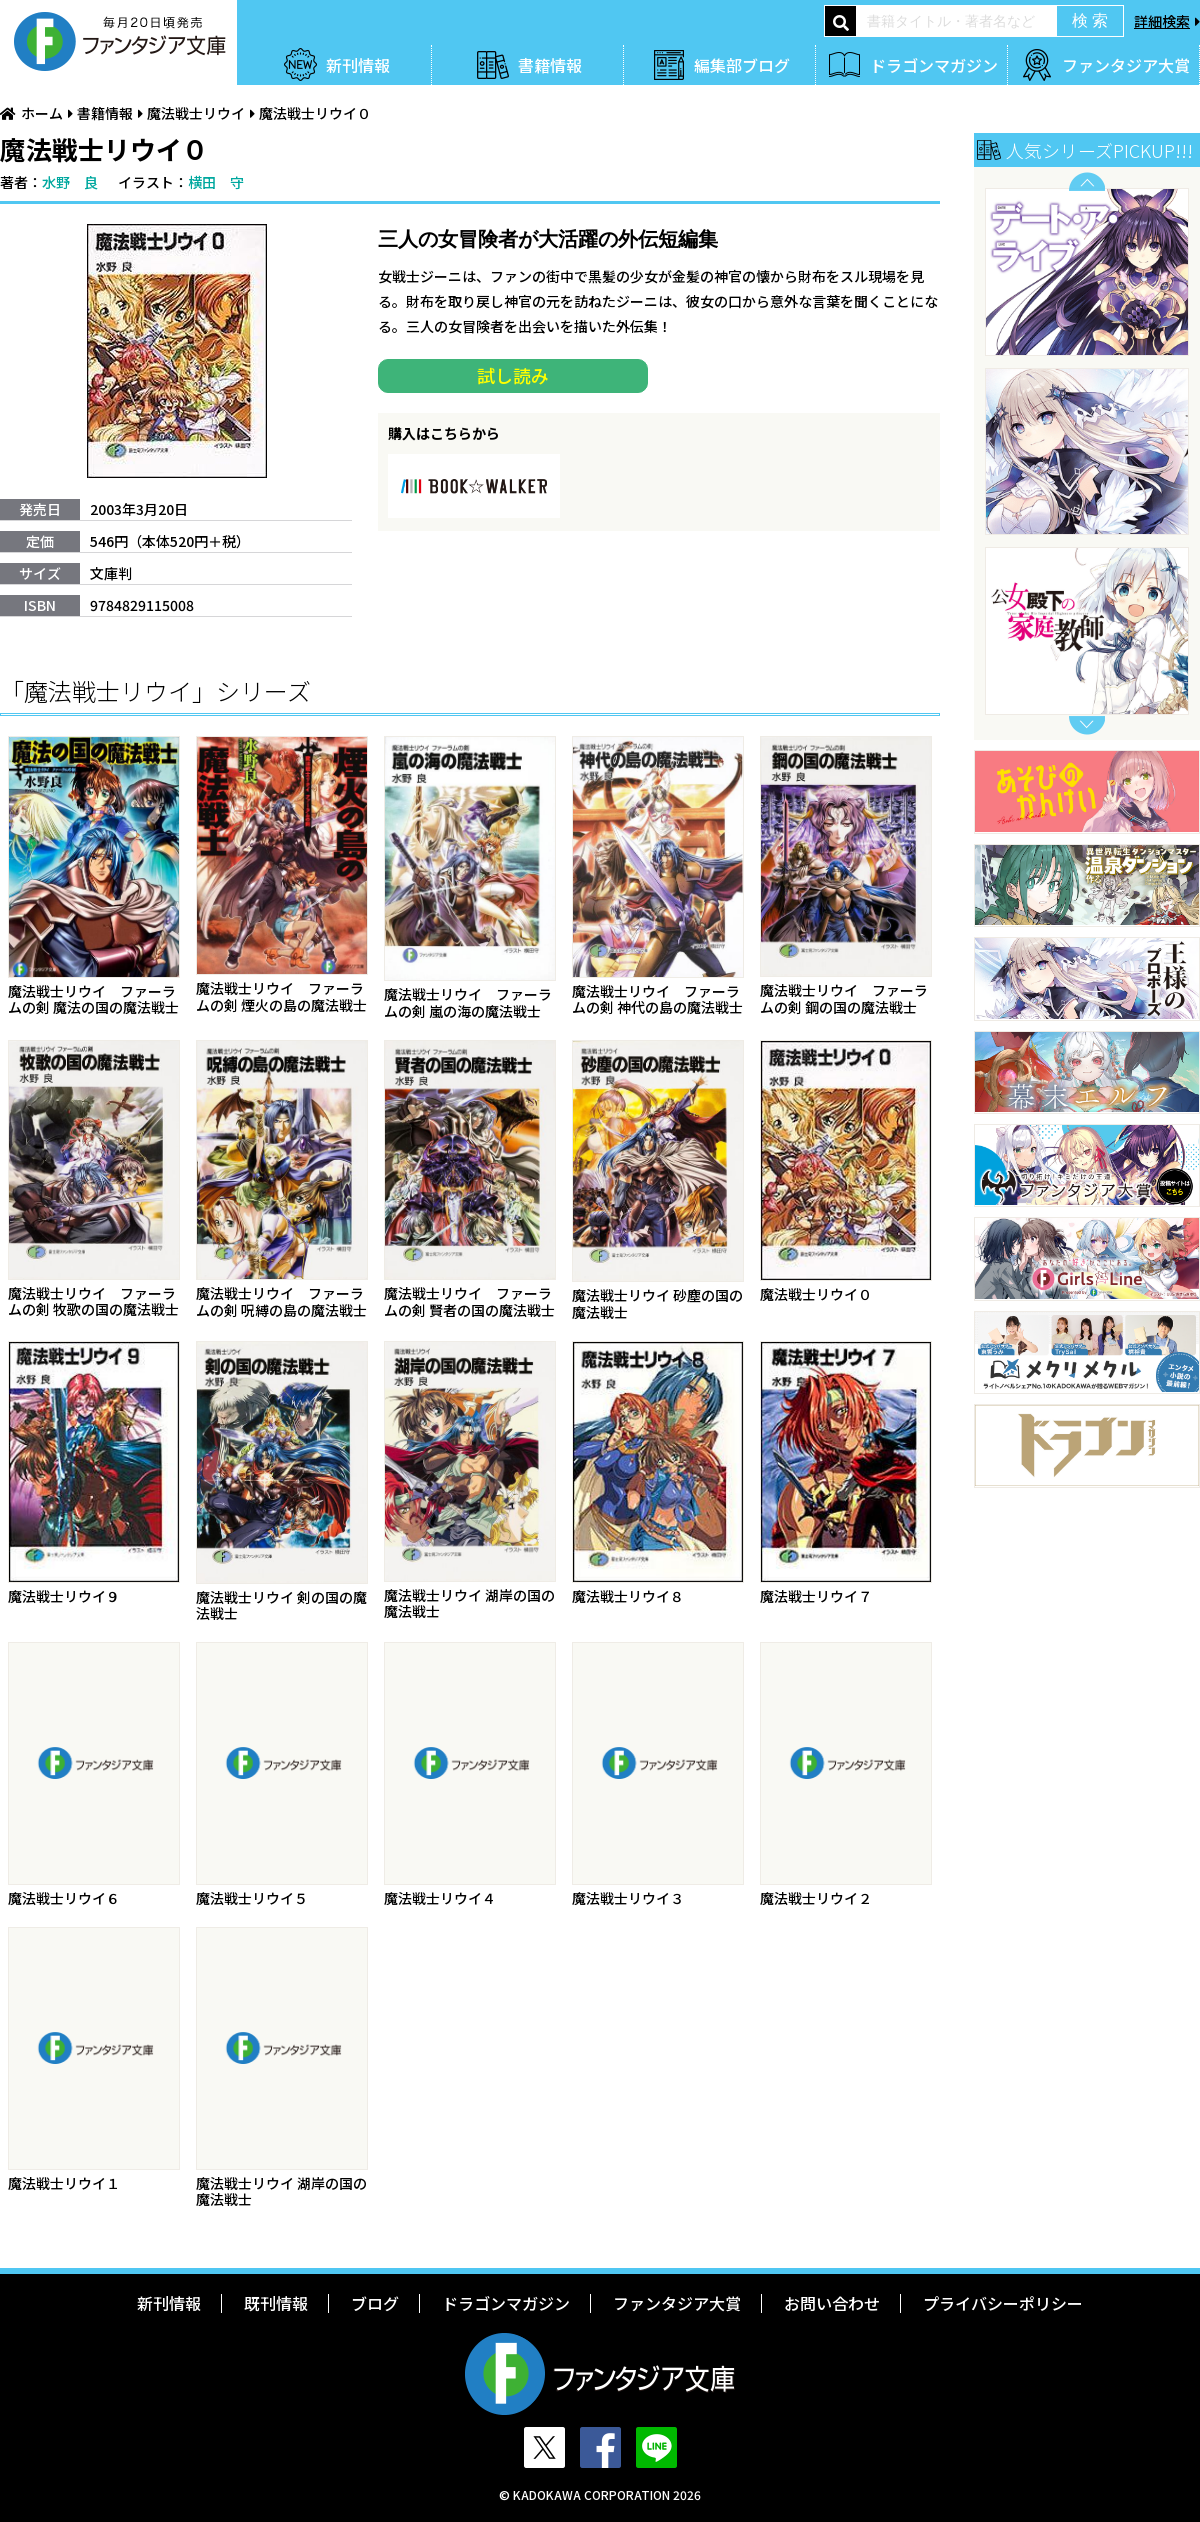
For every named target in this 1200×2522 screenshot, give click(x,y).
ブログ (375, 2303)
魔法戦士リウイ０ (315, 113)
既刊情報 (276, 2303)
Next (1087, 725)
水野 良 (70, 182)
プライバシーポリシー (1003, 2303)
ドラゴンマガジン (934, 65)
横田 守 (216, 182)
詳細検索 (1162, 21)
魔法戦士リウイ (196, 113)
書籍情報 (550, 65)
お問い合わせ (832, 2303)
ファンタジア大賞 (1126, 65)
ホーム (42, 113)
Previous (1087, 181)
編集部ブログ (742, 65)
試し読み (513, 375)
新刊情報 (358, 65)
